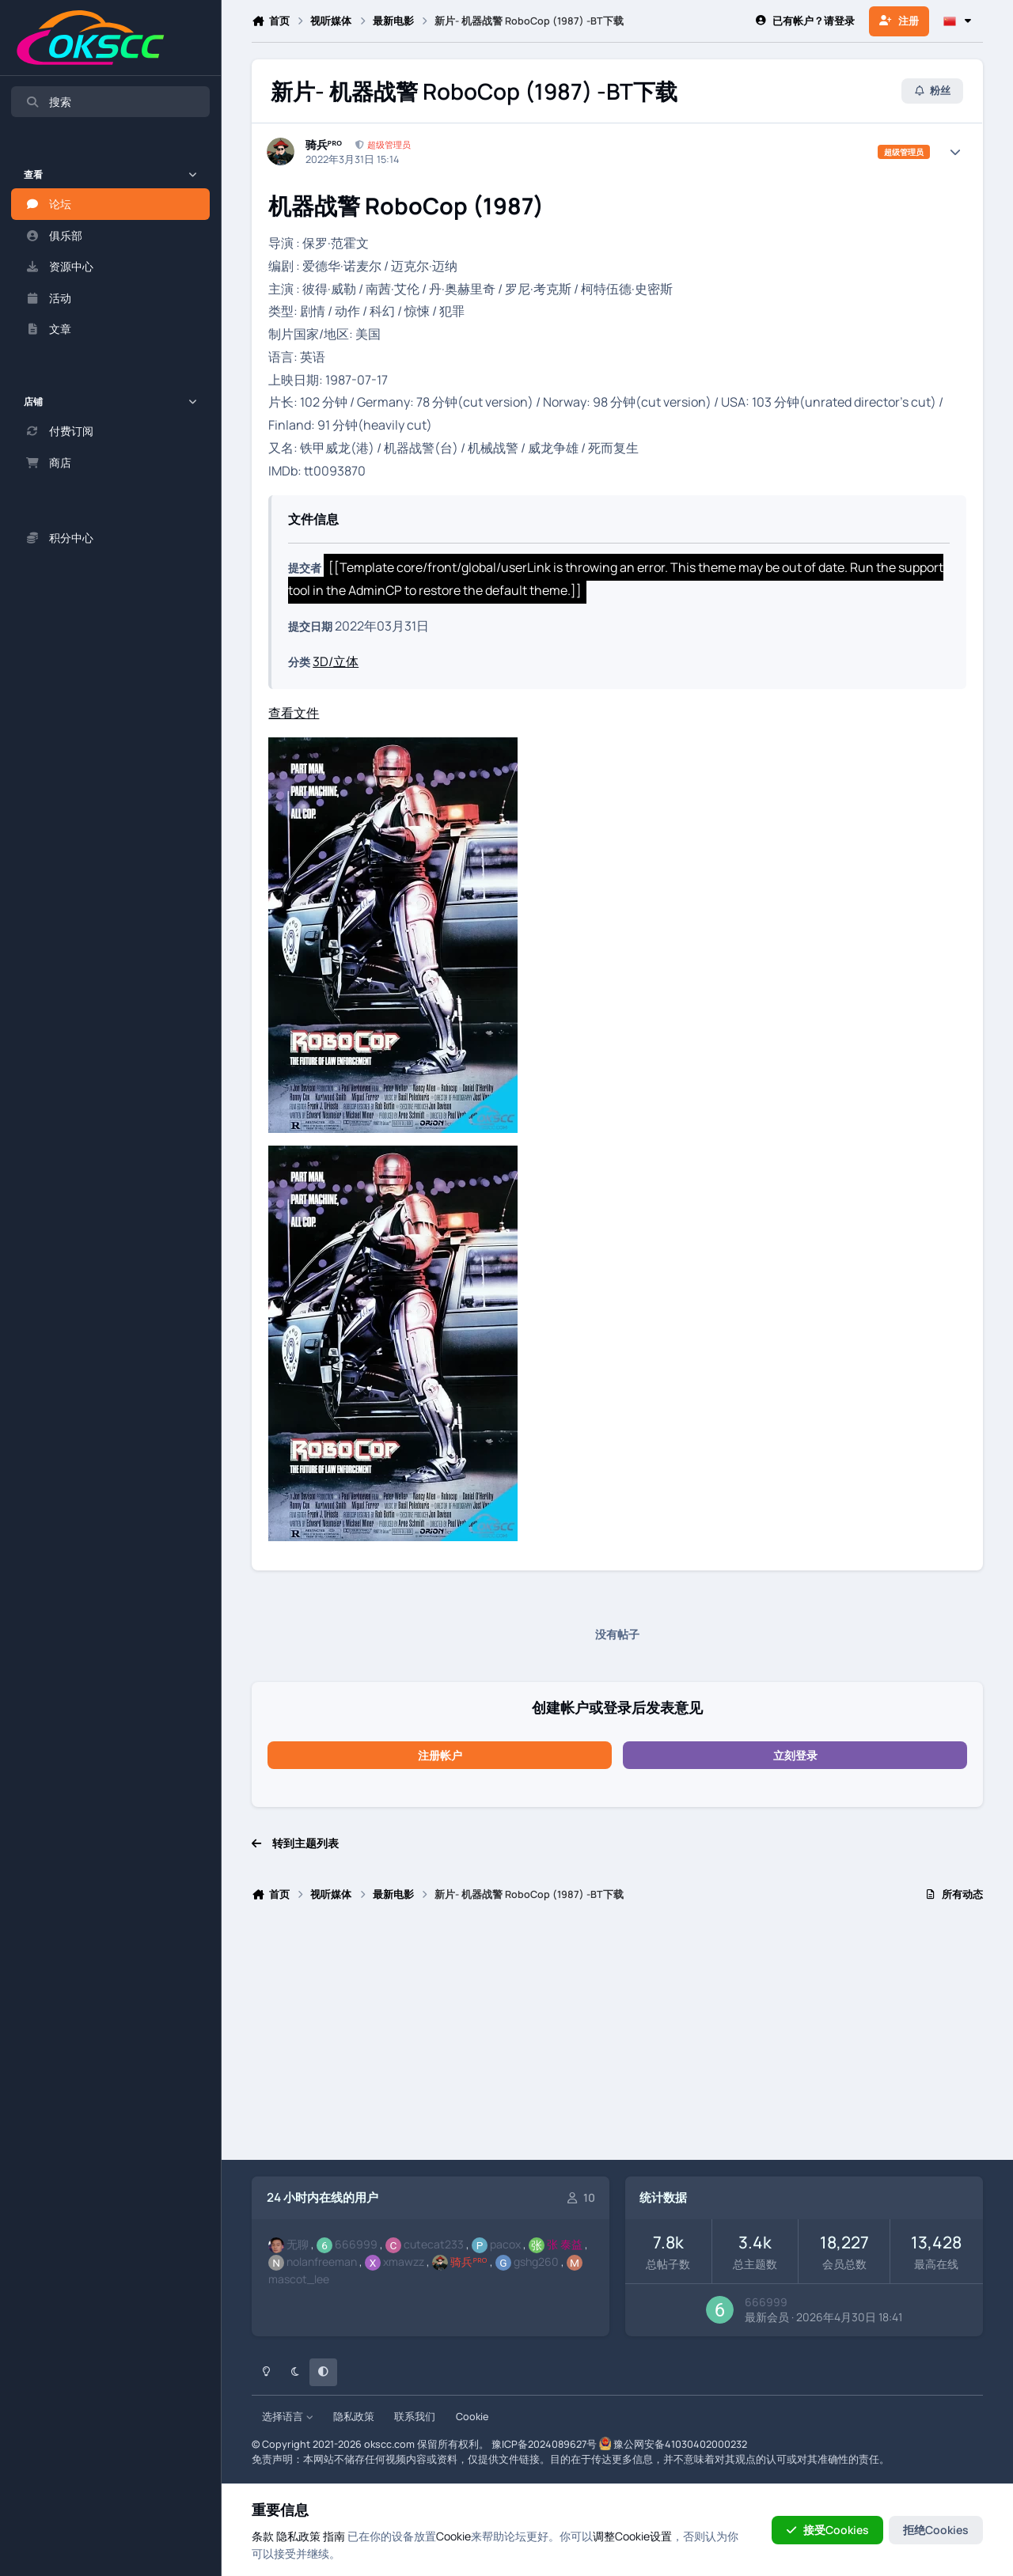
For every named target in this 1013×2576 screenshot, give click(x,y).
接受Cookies (827, 2529)
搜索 (47, 101)
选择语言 (287, 2416)
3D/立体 (336, 661)
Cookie (472, 2416)
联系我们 (414, 2416)
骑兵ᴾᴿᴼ (324, 145)
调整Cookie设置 (632, 2536)
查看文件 (293, 713)
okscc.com (389, 2444)
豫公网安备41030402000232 (680, 2444)
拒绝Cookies (936, 2529)
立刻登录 (795, 1755)
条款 (263, 2536)
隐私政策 (353, 2416)
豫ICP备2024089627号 (544, 2444)
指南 (334, 2536)
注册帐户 (440, 1755)
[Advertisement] (617, 2038)
